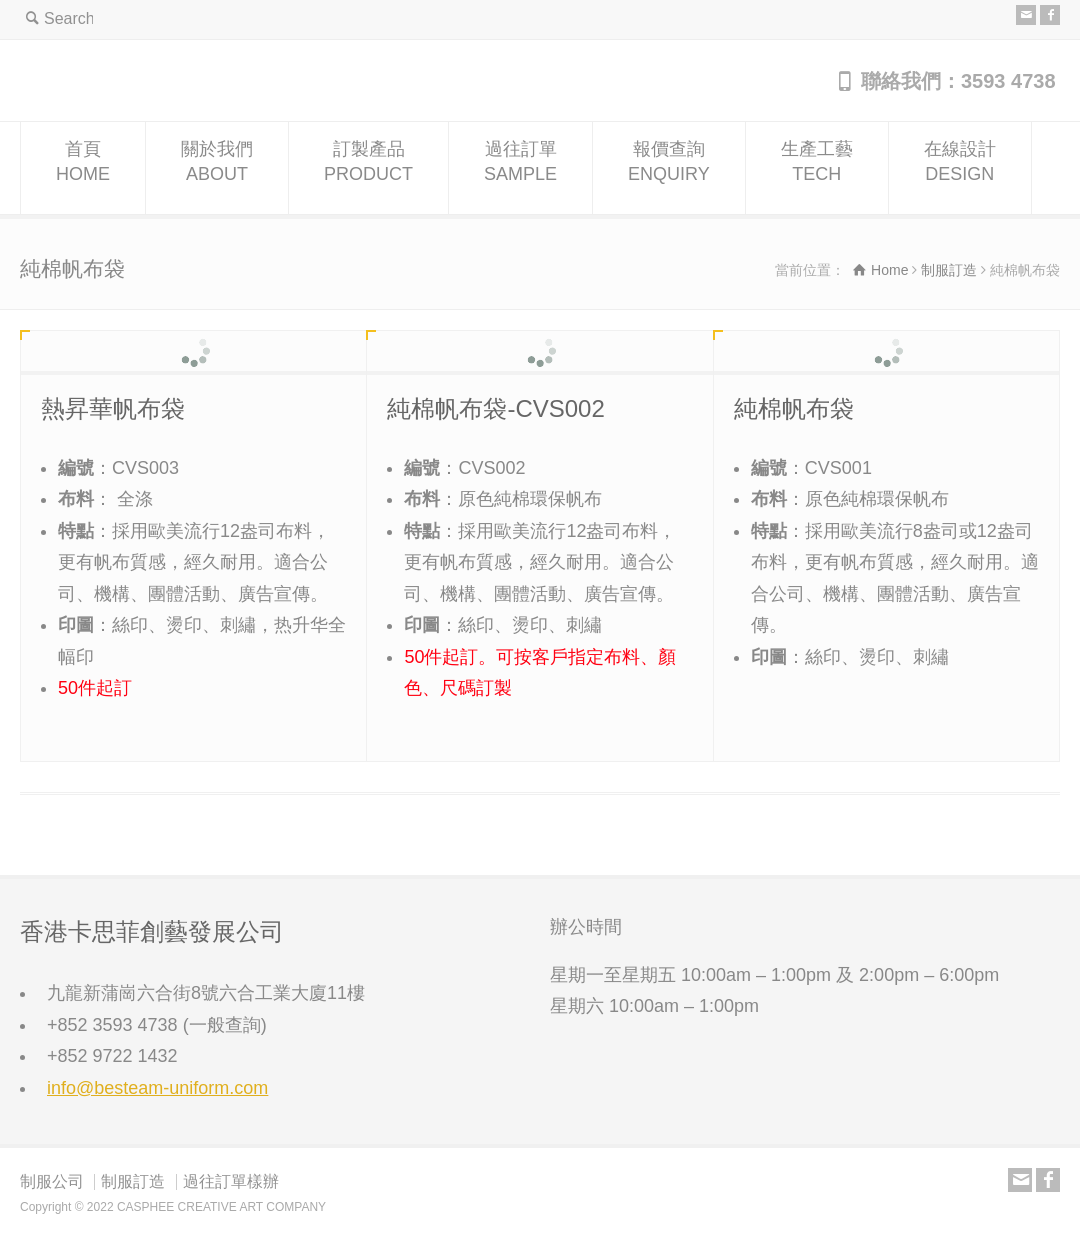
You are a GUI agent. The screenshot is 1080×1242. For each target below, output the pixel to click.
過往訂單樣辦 (231, 1181)
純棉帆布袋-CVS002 (495, 408)
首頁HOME (83, 168)
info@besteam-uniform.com (157, 1088)
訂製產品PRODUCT (368, 168)
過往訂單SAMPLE (520, 168)
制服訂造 (133, 1181)
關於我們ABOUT (217, 168)
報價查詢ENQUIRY (669, 168)
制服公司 (52, 1181)
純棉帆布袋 (794, 408)
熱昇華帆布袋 (113, 408)
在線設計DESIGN (960, 168)
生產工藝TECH (817, 168)
